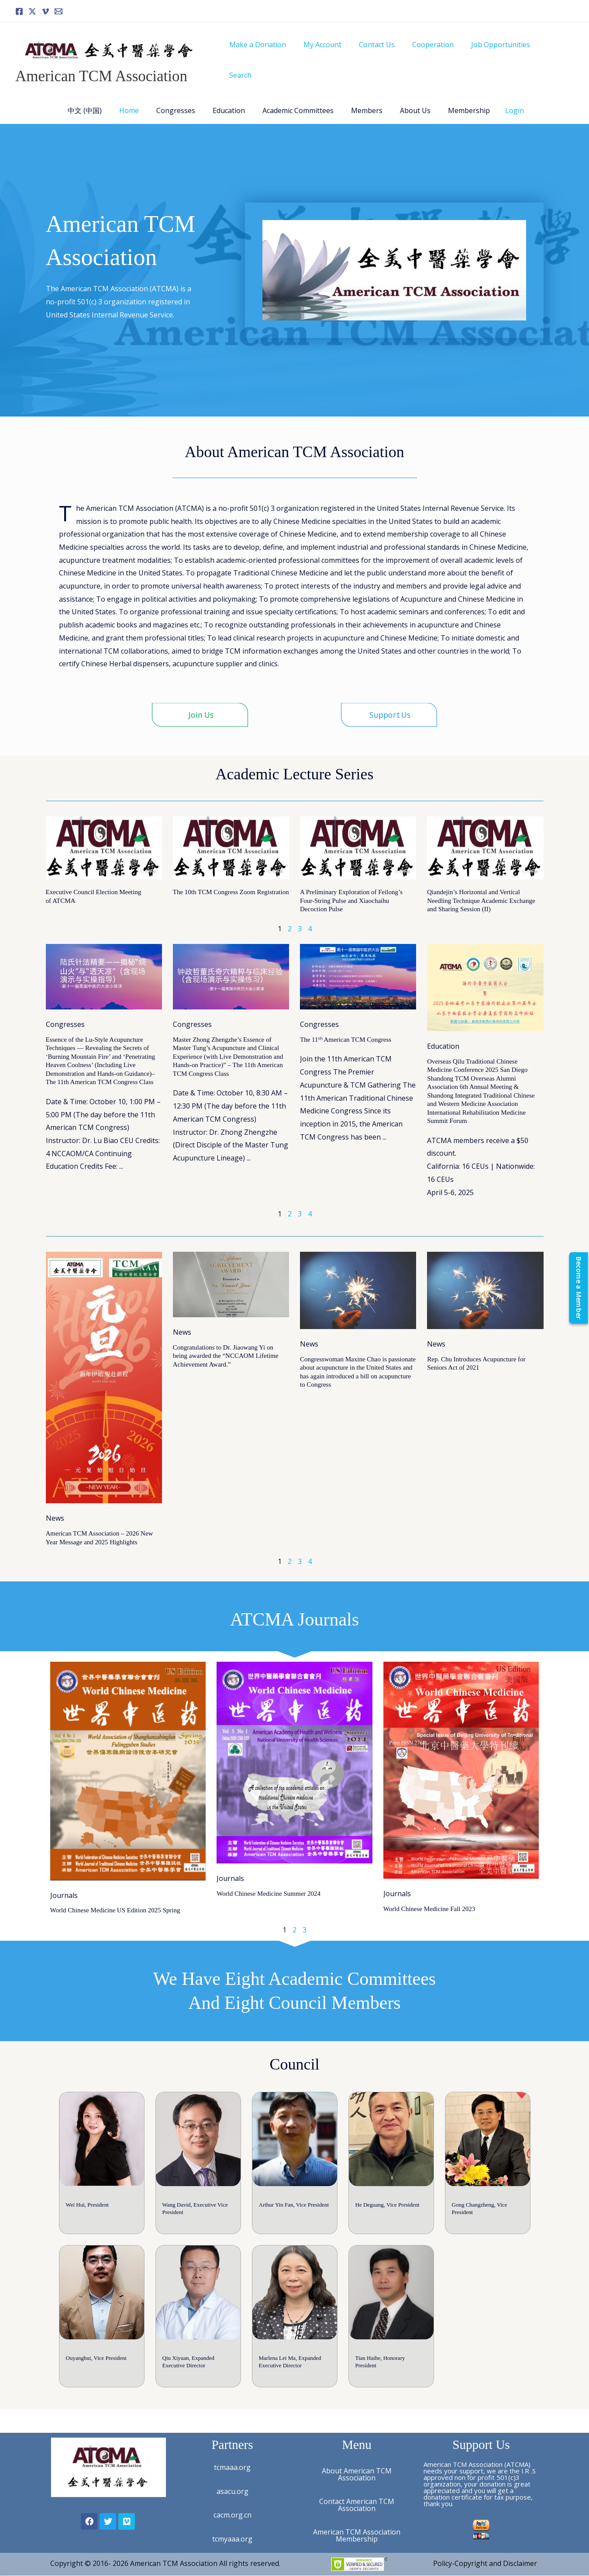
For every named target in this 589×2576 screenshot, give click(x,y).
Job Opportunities (501, 55)
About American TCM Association (357, 2474)
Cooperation (437, 55)
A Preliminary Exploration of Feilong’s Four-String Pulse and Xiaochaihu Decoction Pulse (351, 890)
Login (500, 100)
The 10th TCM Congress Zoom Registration (231, 881)
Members (361, 100)
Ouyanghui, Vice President (96, 2372)
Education (230, 100)
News (55, 1508)
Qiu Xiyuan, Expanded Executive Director (188, 2376)
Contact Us (384, 55)
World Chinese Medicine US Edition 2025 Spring (115, 1900)
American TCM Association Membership (356, 2535)
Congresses (181, 100)
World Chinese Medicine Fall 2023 (429, 1898)
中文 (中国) (97, 100)
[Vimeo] (45, 11)
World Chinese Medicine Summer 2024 (268, 1883)
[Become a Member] (577, 1288)
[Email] (58, 11)
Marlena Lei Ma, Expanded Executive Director (290, 2376)
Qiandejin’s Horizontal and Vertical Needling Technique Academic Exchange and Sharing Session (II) (481, 890)
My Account (333, 55)
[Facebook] (19, 11)
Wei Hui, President (87, 2207)
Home (138, 100)
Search (555, 55)
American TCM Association (101, 70)
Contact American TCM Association (356, 2505)
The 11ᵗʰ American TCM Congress (345, 1029)
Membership (457, 100)
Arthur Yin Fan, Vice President (294, 2207)
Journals (64, 1885)
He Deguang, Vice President (387, 2207)
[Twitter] (32, 11)
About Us (406, 100)
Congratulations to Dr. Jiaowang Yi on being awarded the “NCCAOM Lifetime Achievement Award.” (226, 1346)
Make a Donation (272, 55)
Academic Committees (296, 100)
